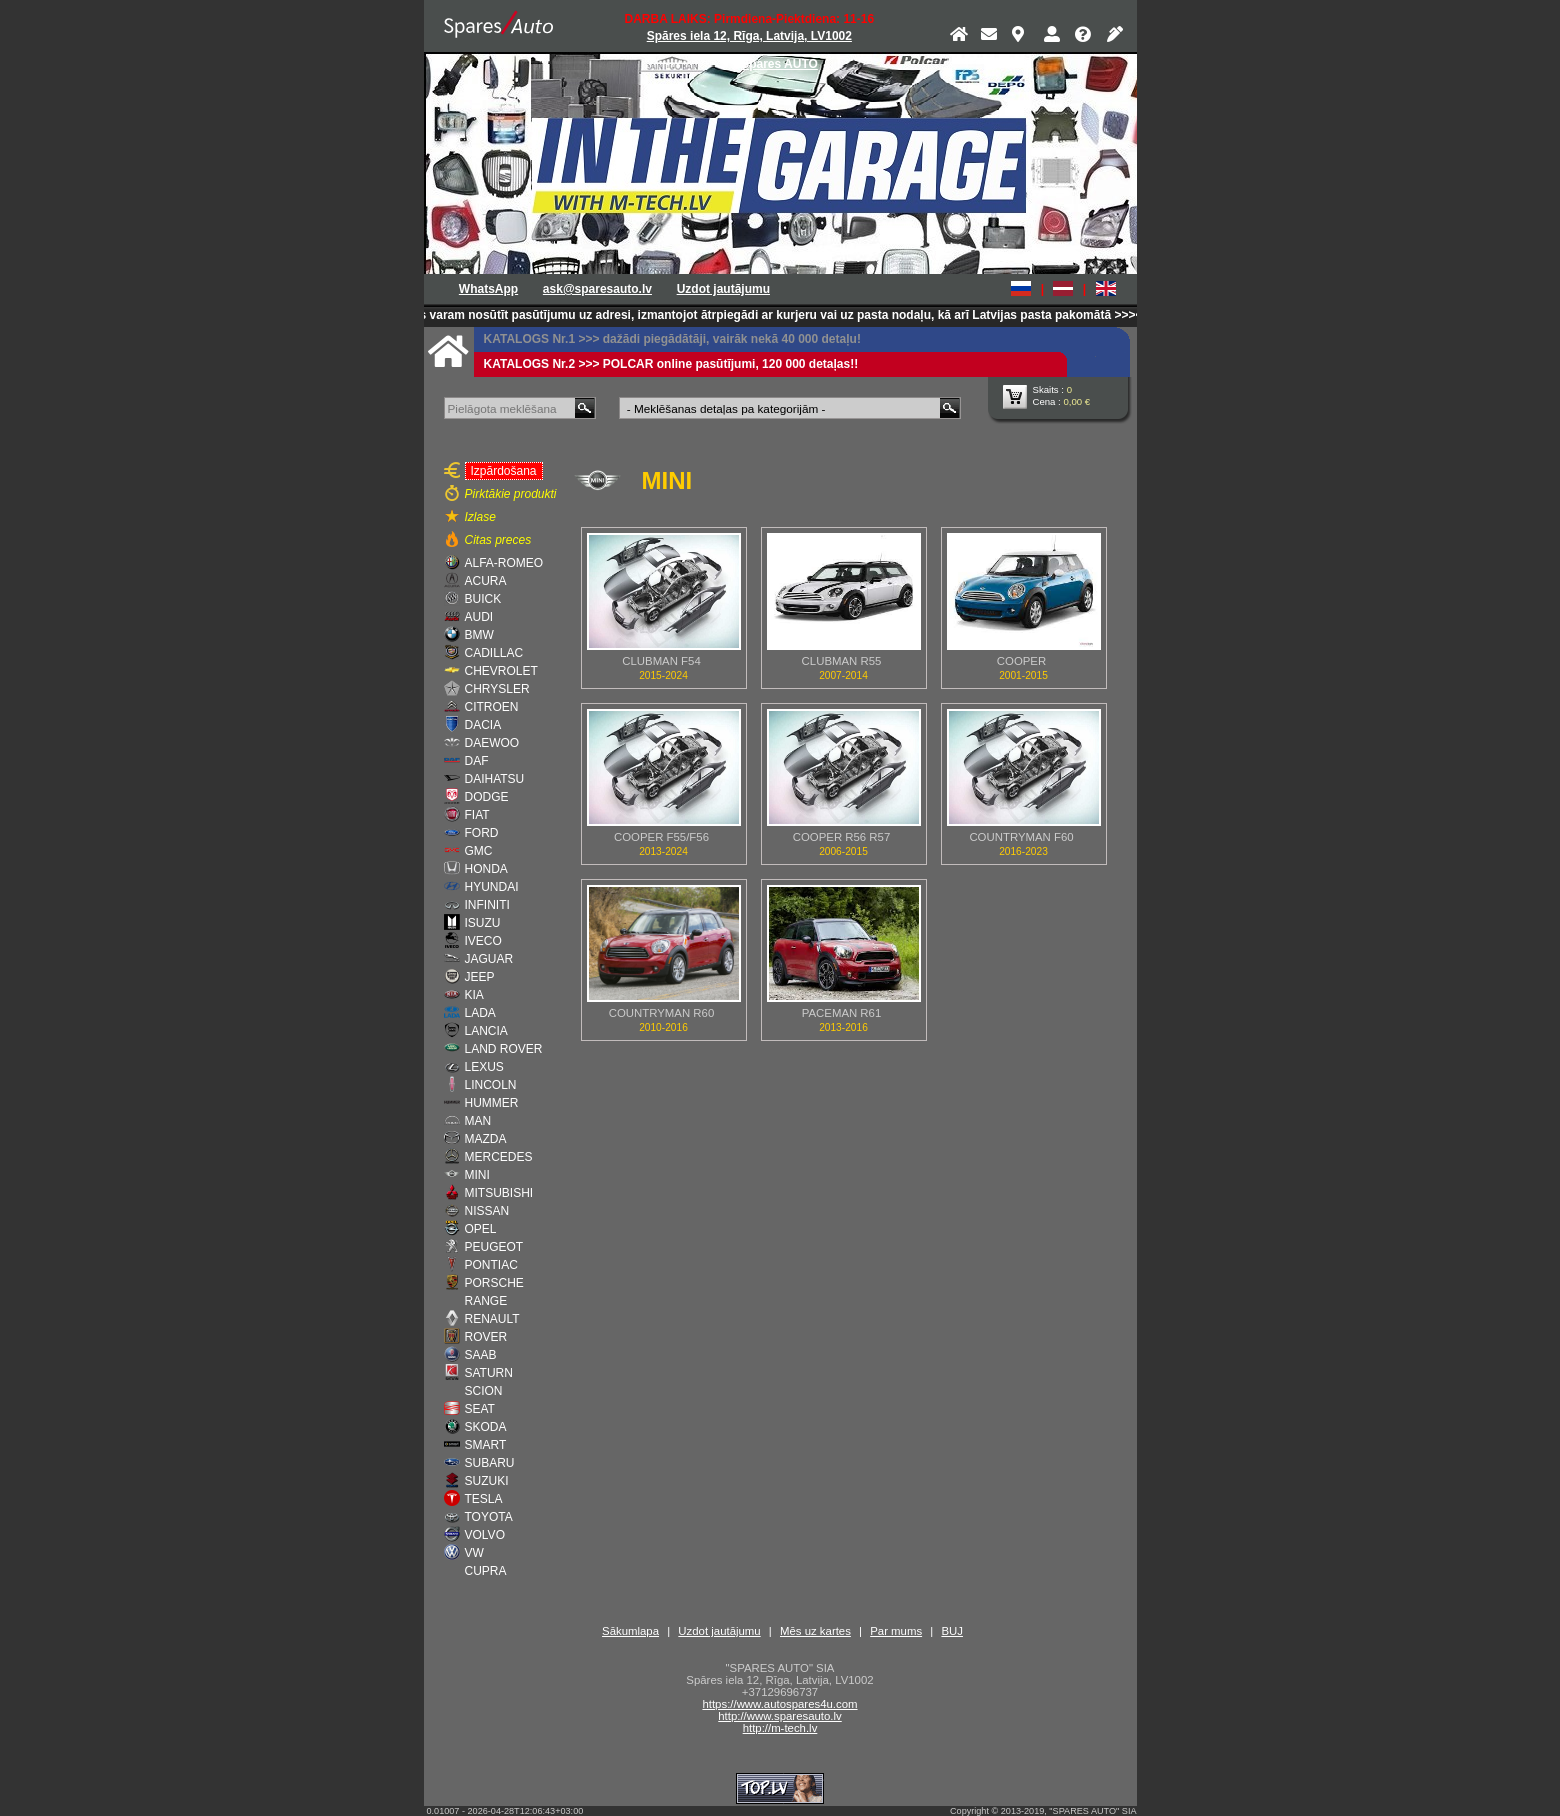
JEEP (480, 977)
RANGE (486, 1301)
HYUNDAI (492, 887)
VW (474, 1553)
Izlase (480, 517)
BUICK (483, 599)
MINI (477, 1175)
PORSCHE (494, 1283)
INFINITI (487, 905)
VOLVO (485, 1535)
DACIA (483, 725)
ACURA (486, 581)
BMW (479, 635)
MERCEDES (499, 1157)
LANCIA (486, 1031)
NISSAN (487, 1211)
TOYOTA (489, 1517)
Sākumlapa (630, 1631)
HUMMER (492, 1103)
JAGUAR (489, 959)
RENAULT (492, 1319)
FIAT (477, 815)
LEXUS (484, 1067)
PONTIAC (491, 1265)
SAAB (481, 1355)
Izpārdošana (501, 470)
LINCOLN (491, 1085)
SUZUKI (487, 1481)
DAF (477, 761)
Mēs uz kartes (815, 1631)
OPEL (481, 1229)
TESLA (484, 1499)
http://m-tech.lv (780, 1728)
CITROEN (492, 707)
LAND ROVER (504, 1049)
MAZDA (486, 1139)
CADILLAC (494, 653)
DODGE (487, 797)
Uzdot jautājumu (723, 289)
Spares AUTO (779, 64)
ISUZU (483, 923)
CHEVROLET (501, 671)
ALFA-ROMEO (504, 563)
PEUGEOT (494, 1247)
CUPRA (486, 1571)
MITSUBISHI (499, 1193)
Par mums (896, 1631)
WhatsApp (488, 289)
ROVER (486, 1337)
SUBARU (490, 1463)
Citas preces (498, 540)
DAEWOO (492, 743)
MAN (478, 1121)
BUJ (952, 1631)
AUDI (479, 617)
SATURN (489, 1373)
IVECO (483, 941)
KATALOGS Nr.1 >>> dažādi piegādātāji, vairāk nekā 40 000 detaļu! (672, 339)
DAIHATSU (495, 779)
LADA (480, 1013)
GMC (479, 851)
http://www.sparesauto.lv (779, 1716)
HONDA (486, 869)
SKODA (486, 1427)
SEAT (480, 1409)
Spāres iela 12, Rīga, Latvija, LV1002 (749, 36)
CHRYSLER (497, 689)
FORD (482, 833)
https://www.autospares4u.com (779, 1704)
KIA (474, 995)
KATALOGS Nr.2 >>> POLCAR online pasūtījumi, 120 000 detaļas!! (671, 364)
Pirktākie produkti (511, 494)
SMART (486, 1445)
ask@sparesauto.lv (597, 289)
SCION (484, 1391)
